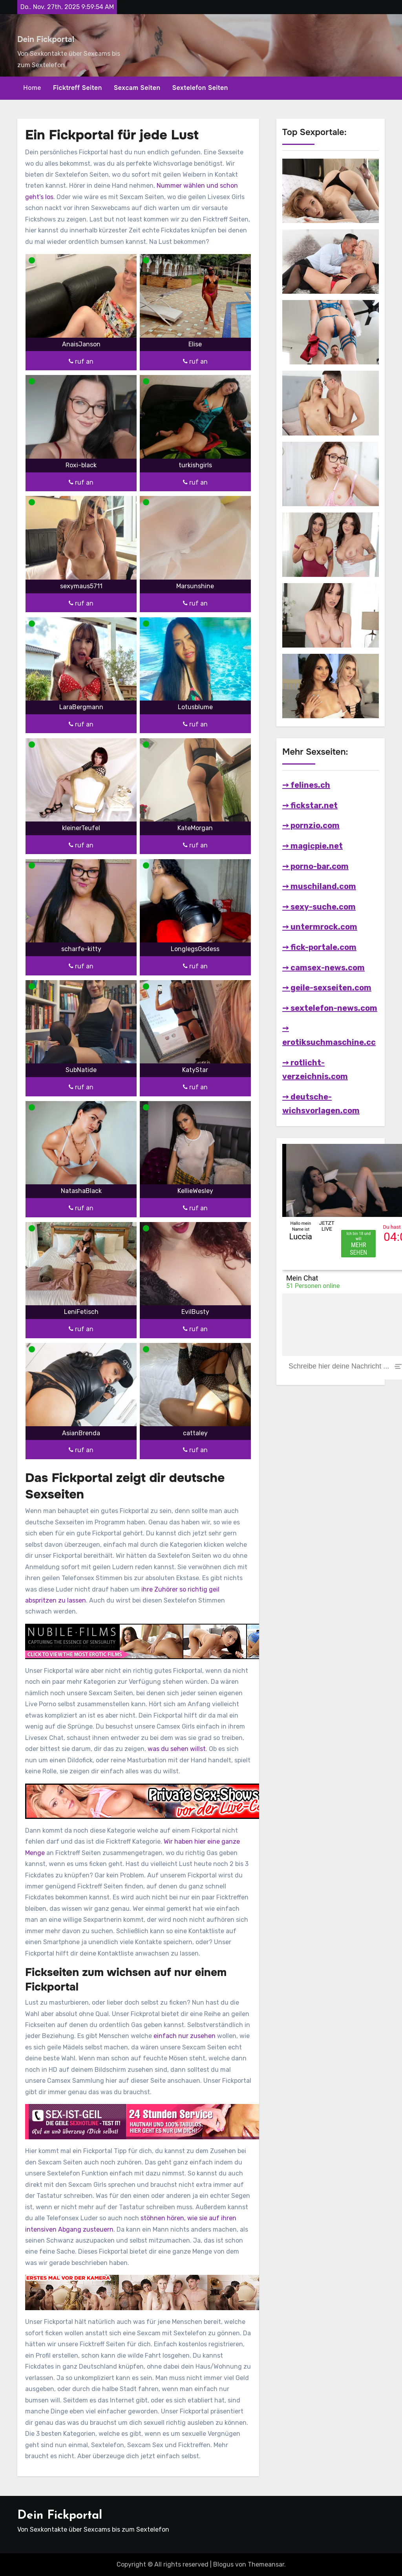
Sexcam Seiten (137, 88)
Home (32, 88)
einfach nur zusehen (184, 2036)
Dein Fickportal (45, 39)
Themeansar (266, 2564)
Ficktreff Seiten (77, 88)
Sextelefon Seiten (200, 88)
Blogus (223, 2564)
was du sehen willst (177, 1749)
